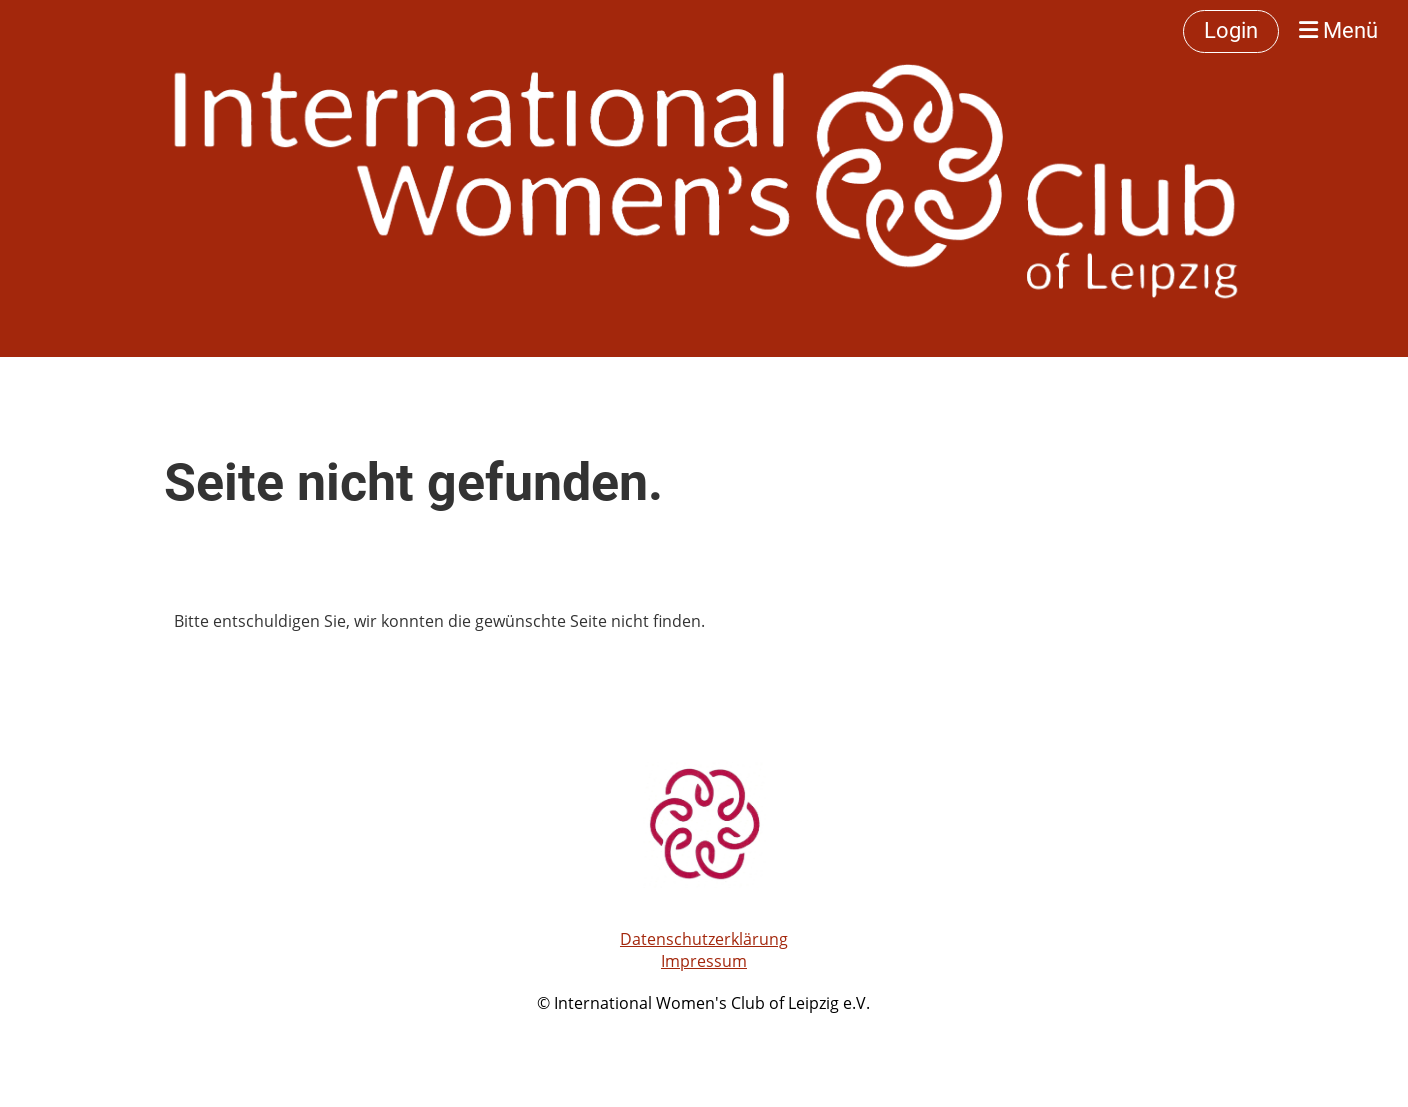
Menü (1338, 30)
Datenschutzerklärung (704, 939)
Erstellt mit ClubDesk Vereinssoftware (704, 1027)
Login (1231, 30)
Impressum (704, 961)
